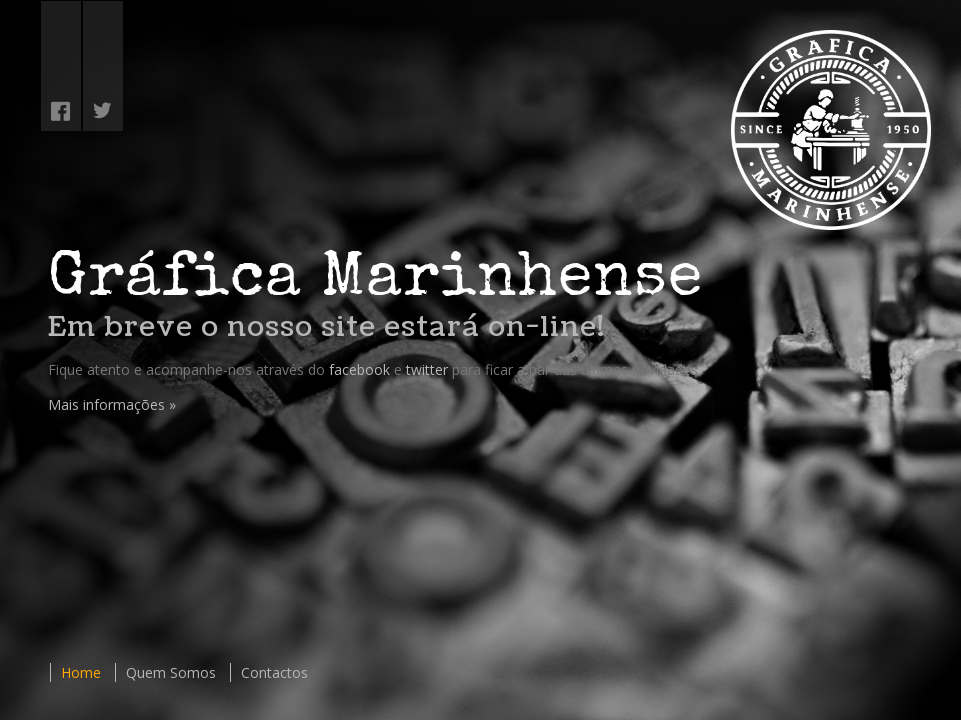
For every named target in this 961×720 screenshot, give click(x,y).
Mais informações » (112, 404)
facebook (359, 369)
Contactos (274, 672)
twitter (427, 369)
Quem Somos (171, 672)
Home (81, 672)
